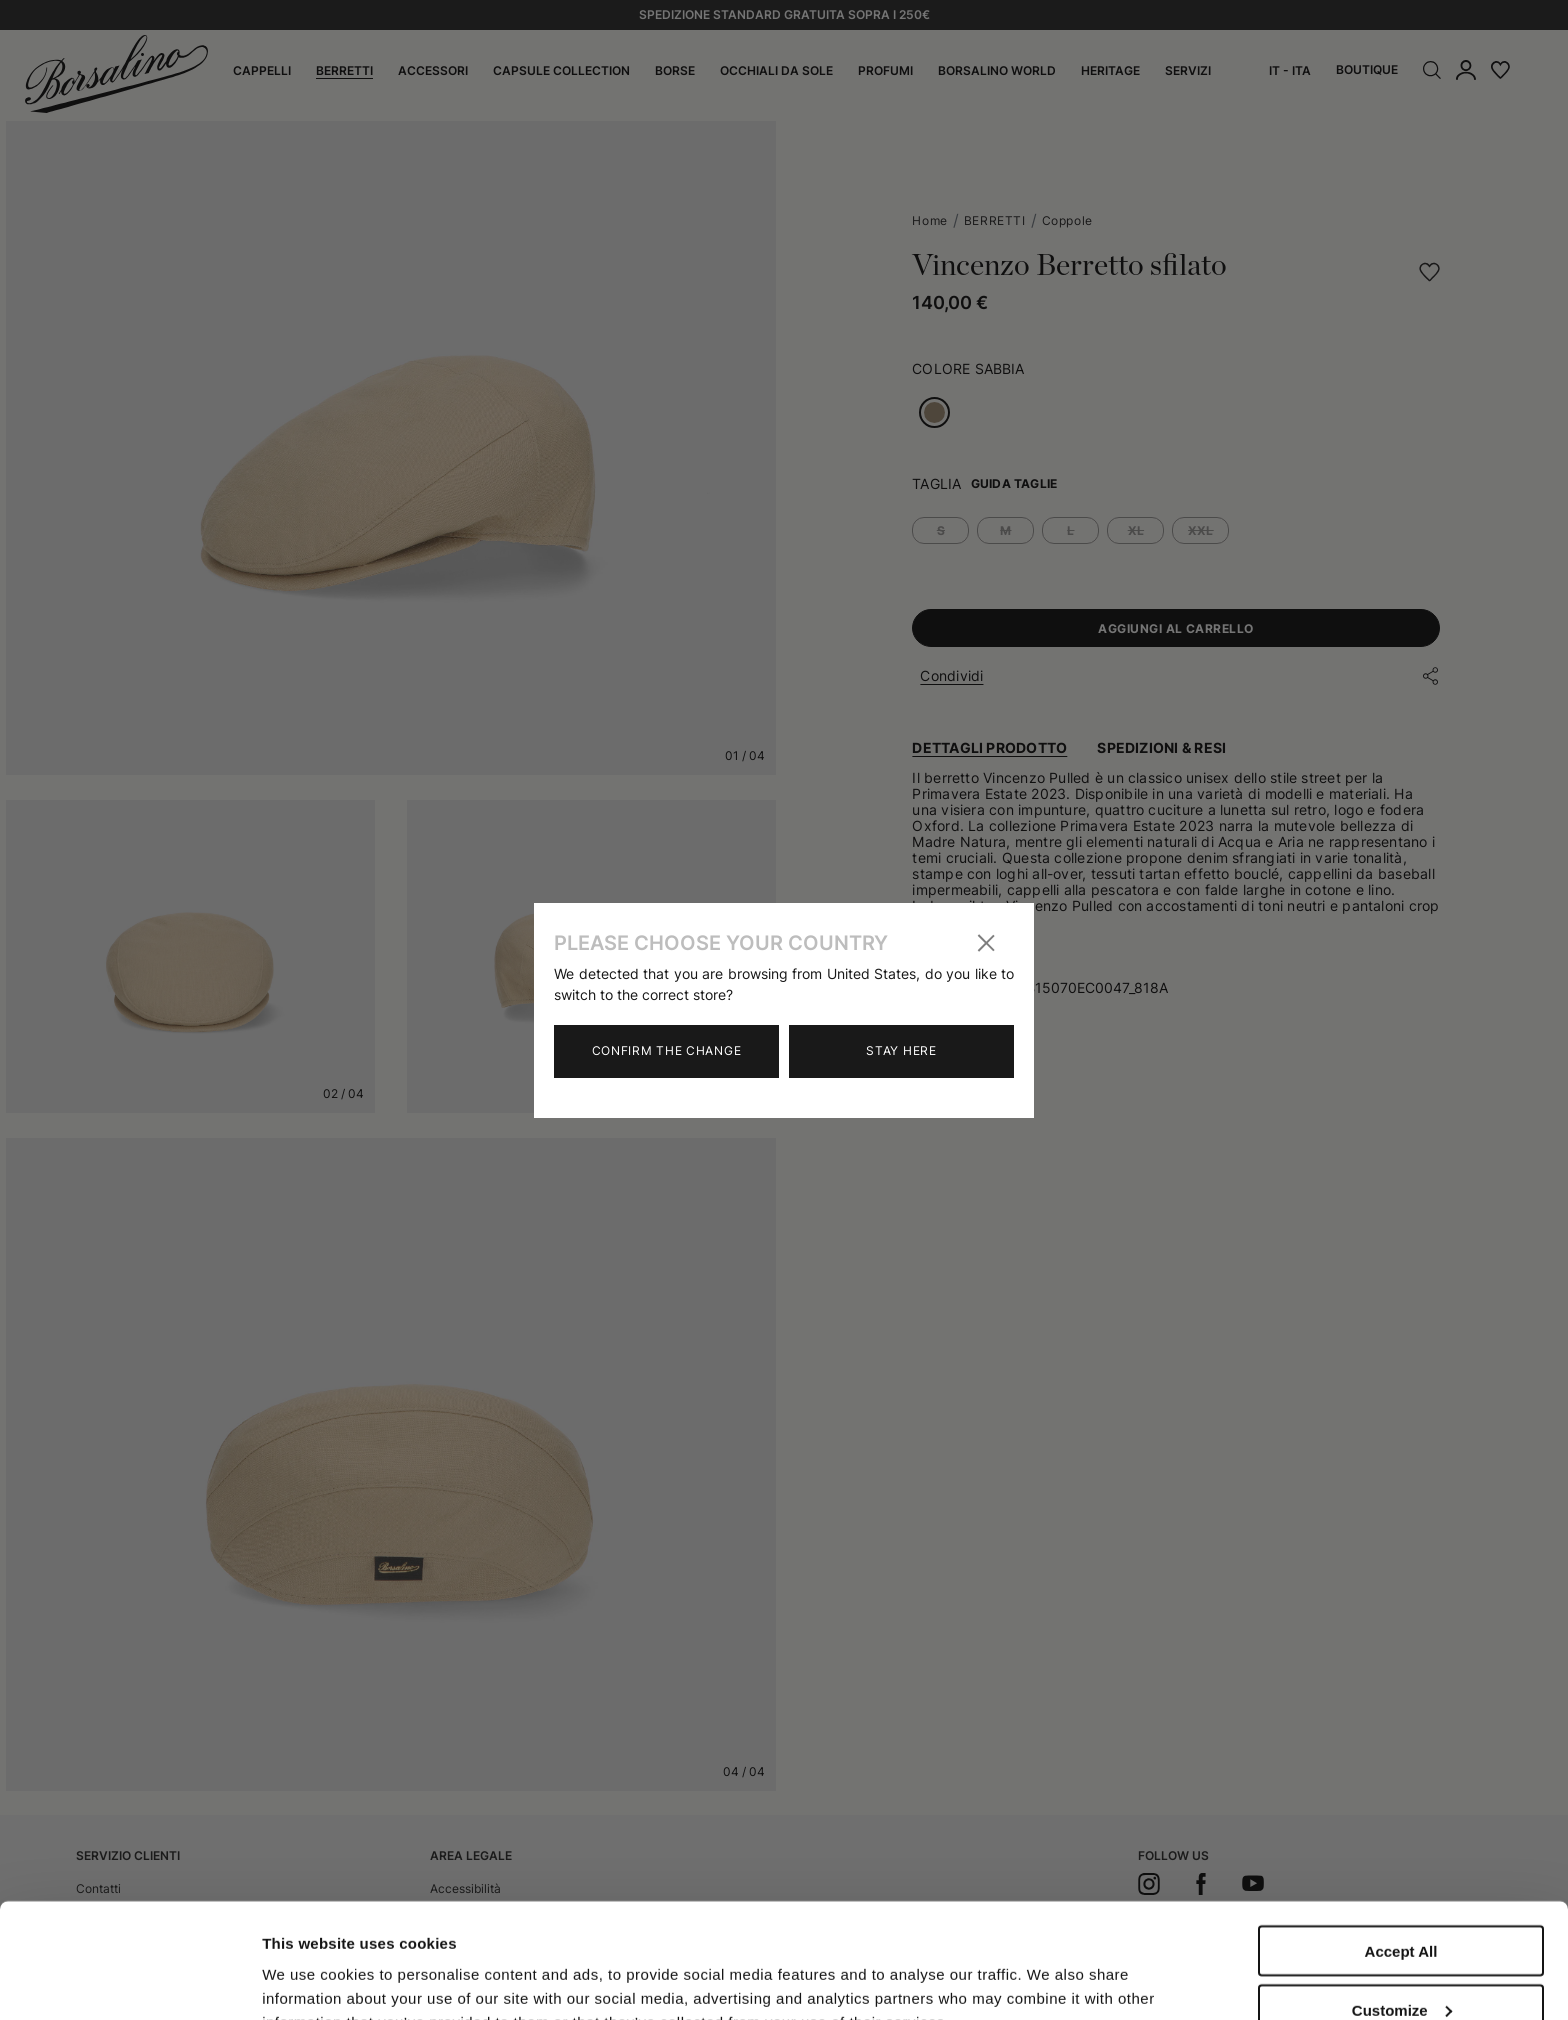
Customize (1402, 1895)
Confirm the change (667, 1050)
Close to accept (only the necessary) (1401, 1962)
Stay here (901, 1050)
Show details (308, 1962)
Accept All (1401, 1836)
